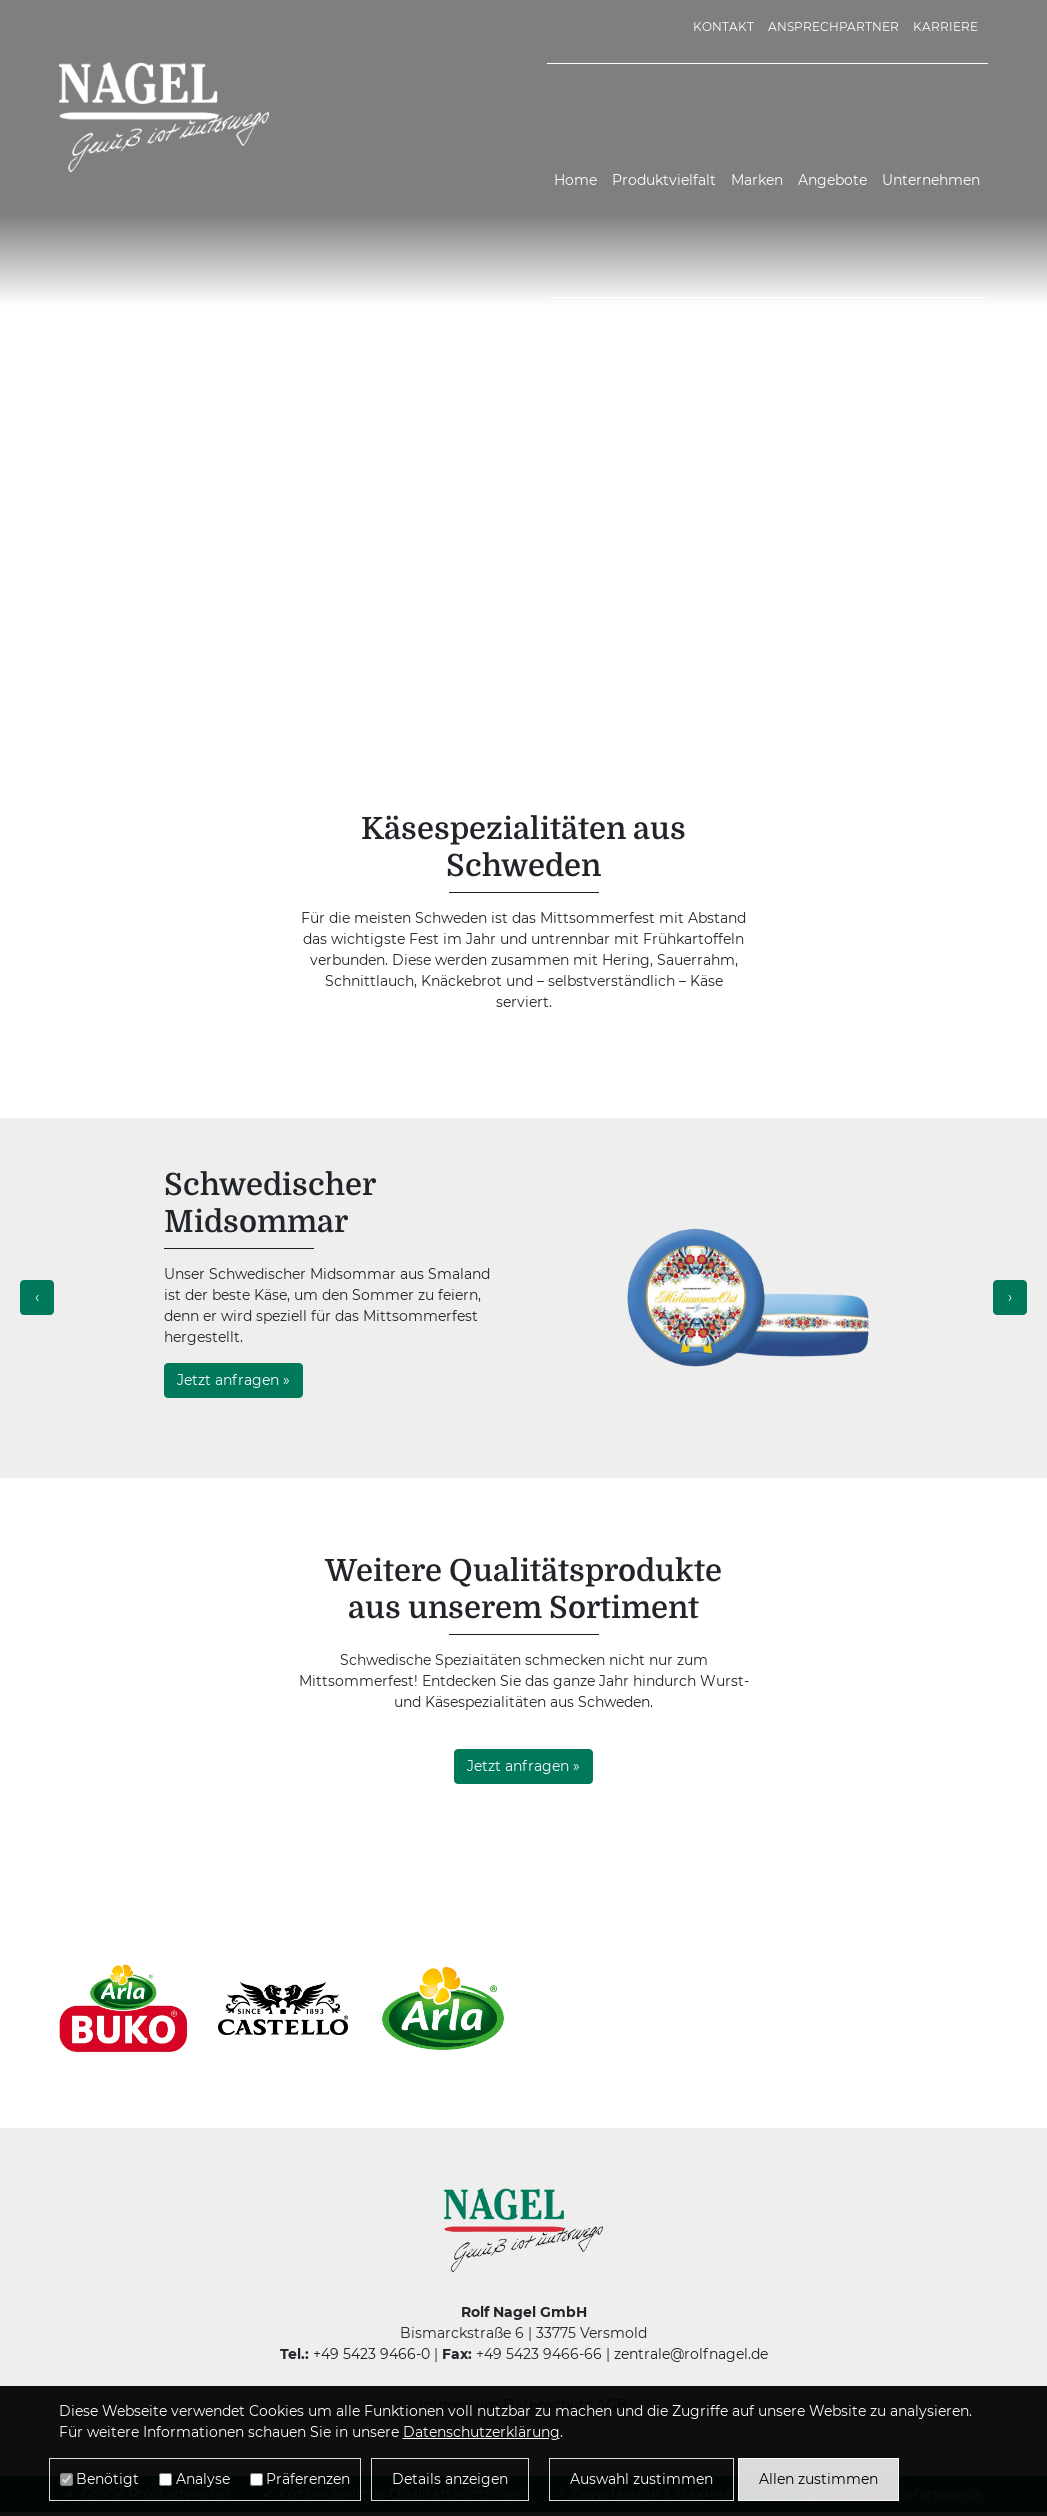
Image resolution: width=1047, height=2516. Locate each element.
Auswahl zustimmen (641, 2479)
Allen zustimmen (818, 2479)
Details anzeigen (450, 2479)
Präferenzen (308, 2479)
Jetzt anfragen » (233, 1380)
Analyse (203, 2479)
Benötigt (107, 2479)
